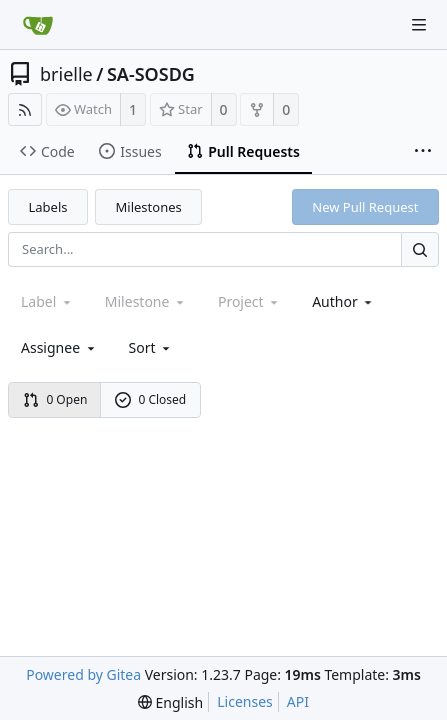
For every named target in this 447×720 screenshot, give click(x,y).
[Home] (38, 25)
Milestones (149, 207)
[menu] (151, 347)
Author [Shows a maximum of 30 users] (343, 301)
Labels (48, 207)
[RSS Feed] (25, 109)
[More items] (423, 152)
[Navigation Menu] (419, 25)
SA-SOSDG (151, 74)
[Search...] (420, 249)
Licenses (245, 701)
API (298, 701)
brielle (66, 74)
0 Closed (151, 399)
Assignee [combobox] (59, 347)
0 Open (55, 399)
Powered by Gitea (83, 674)
